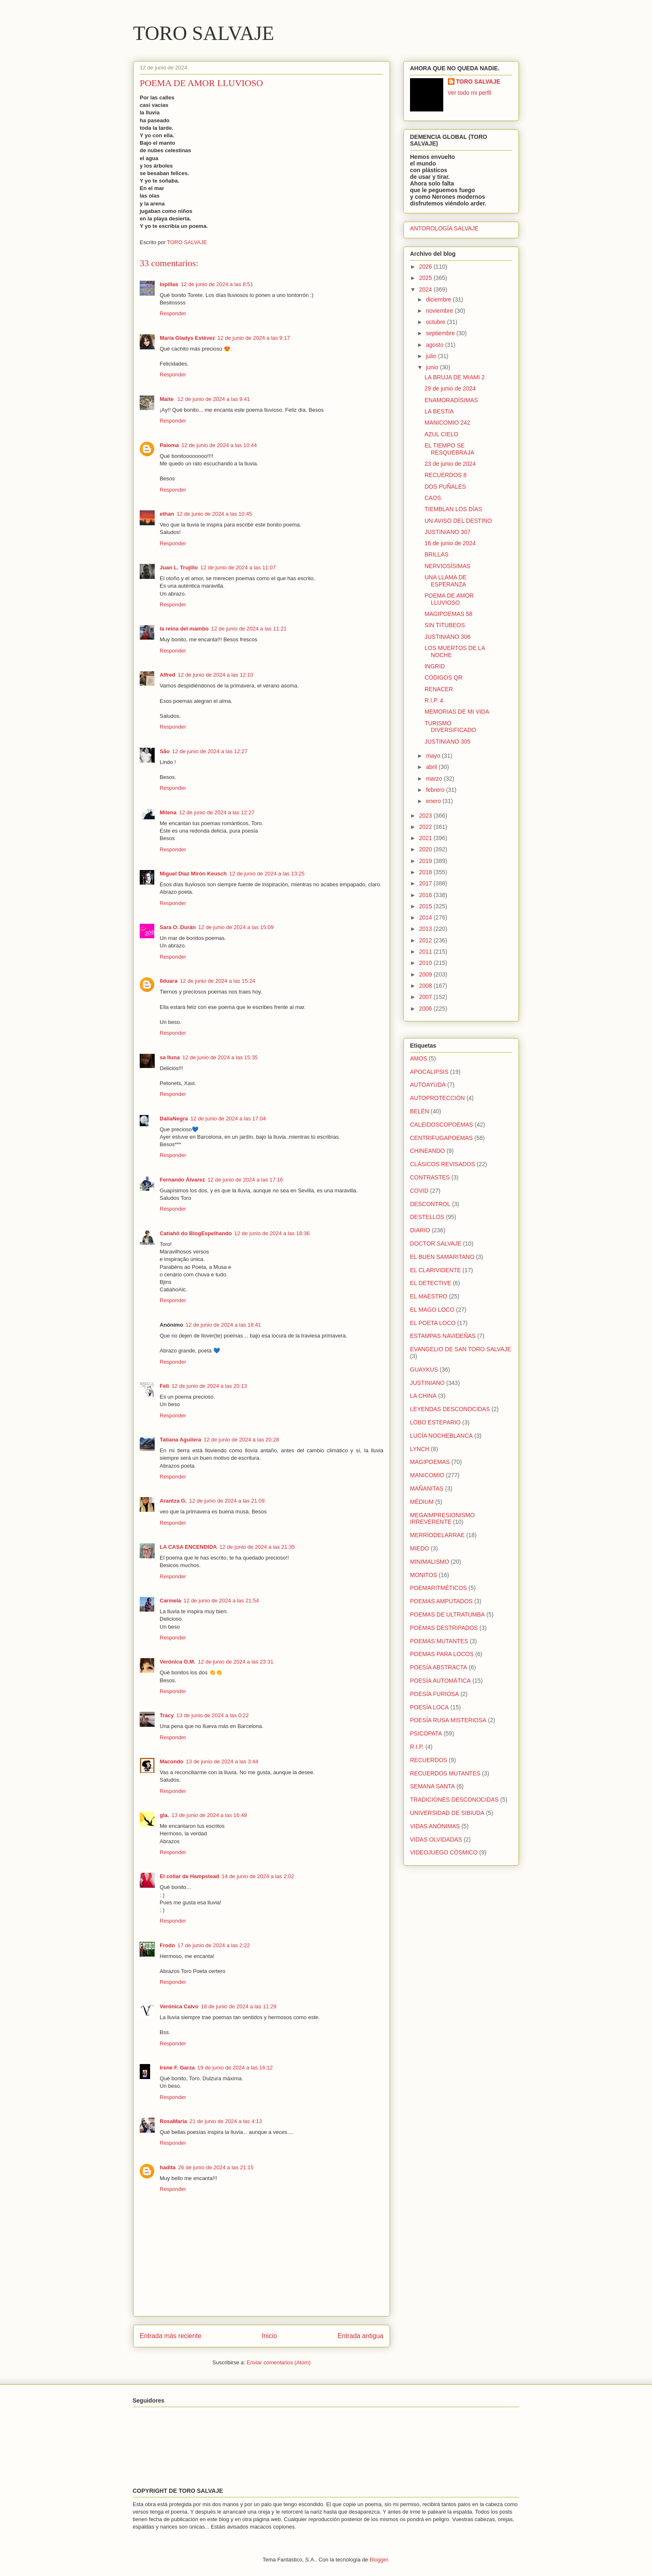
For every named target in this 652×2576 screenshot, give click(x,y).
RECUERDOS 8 (446, 475)
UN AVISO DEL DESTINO (458, 520)
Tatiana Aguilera (180, 1439)
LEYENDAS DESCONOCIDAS (450, 1409)
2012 (426, 940)
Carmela (170, 1600)
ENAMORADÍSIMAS (451, 400)
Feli (164, 1386)
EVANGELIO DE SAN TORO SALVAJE (460, 1349)
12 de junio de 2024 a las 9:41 (214, 399)
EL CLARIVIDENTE (435, 1270)
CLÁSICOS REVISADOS (442, 1164)
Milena (168, 812)
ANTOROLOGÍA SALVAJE (444, 228)
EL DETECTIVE (430, 1283)
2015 (426, 906)
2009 (426, 974)
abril (432, 767)
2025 (426, 277)
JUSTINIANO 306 (447, 636)
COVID (419, 1190)
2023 (426, 815)
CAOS (433, 497)
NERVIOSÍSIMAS (447, 566)
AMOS (418, 1058)
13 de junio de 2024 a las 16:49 (209, 1815)
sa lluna (170, 1057)
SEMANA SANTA (432, 1786)
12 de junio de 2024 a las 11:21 (248, 628)
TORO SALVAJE (203, 33)
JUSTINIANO (427, 1382)
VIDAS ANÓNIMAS (435, 1826)
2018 (426, 872)
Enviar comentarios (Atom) (279, 2362)
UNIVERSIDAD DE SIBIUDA (447, 1813)
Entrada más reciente (170, 2335)
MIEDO (419, 1548)
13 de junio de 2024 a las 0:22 (212, 1715)
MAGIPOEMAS (430, 1462)
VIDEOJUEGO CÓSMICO (444, 1852)
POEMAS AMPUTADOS (441, 1601)
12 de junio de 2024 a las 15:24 (217, 981)
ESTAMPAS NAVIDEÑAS (443, 1335)
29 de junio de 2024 (450, 388)
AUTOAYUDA (428, 1084)
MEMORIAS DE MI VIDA (457, 711)
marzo (435, 778)
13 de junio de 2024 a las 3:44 (222, 1761)
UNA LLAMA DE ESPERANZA (446, 581)
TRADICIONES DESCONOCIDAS (454, 1799)
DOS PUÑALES (445, 486)
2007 (426, 997)
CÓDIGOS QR (443, 677)
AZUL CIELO (441, 434)
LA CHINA (423, 1395)
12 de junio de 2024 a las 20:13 (209, 1386)
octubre (436, 322)
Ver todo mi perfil (469, 92)
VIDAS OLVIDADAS (436, 1839)
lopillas (169, 284)
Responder (173, 313)
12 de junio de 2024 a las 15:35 (219, 1057)
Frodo (167, 1945)
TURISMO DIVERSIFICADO (450, 727)
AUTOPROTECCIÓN (437, 1098)
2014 (426, 917)
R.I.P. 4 (434, 700)
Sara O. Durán (178, 927)
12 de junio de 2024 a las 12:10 (215, 675)
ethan (167, 514)
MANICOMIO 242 (447, 422)
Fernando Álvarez (182, 1180)
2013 (426, 928)
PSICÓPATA (426, 1733)
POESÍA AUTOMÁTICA (440, 1680)
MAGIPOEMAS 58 (448, 614)
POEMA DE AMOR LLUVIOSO (449, 599)
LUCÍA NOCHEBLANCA (441, 1435)
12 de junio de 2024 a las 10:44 (219, 445)
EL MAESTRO (428, 1296)
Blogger (379, 2559)
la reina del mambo (184, 628)
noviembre (440, 310)
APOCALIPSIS (429, 1071)
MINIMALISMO (429, 1561)
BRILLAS (437, 554)
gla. (164, 1815)
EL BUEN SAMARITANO (442, 1256)
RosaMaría (173, 2121)
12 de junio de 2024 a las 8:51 (217, 284)
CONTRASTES (430, 1177)
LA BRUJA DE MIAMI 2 (455, 377)
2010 (426, 962)
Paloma (169, 445)
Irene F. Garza (177, 2067)
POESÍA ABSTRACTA (438, 1667)
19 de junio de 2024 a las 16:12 (235, 2067)
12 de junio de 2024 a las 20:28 (241, 1439)
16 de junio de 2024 (450, 543)
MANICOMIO (427, 1475)
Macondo (171, 1761)
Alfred (167, 675)
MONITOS (423, 1575)
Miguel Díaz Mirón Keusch (193, 873)
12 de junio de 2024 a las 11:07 (238, 567)
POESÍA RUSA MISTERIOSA (448, 1720)
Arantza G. (173, 1501)
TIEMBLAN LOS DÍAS (453, 509)
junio (433, 367)
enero (434, 801)
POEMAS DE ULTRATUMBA (447, 1614)
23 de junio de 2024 (450, 463)
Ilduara (169, 981)
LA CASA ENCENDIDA (188, 1547)
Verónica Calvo (179, 2006)
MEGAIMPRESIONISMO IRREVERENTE (442, 1518)
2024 (426, 289)
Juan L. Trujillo (179, 567)
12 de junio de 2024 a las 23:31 (235, 1662)
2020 (426, 849)
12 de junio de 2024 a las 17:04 (228, 1118)
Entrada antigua (360, 2335)
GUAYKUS (424, 1369)
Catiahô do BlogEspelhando (196, 1233)
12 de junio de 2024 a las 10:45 (214, 514)
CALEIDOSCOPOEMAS (441, 1124)
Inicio (269, 2335)
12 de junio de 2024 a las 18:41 (223, 1325)
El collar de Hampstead (189, 1876)
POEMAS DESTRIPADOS (444, 1627)
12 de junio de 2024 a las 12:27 (209, 751)
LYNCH (419, 1449)
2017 (426, 883)
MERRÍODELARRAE (437, 1535)
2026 (426, 266)
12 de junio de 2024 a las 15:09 (236, 927)
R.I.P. (417, 1746)
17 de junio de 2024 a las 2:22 (214, 1945)
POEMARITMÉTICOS (438, 1588)
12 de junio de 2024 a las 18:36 (271, 1233)
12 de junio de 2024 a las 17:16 (245, 1180)
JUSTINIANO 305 (447, 741)
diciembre (439, 299)
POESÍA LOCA (429, 1707)
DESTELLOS (427, 1217)
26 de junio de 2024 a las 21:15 (215, 2167)
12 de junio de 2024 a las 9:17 (253, 338)
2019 (426, 861)
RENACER (439, 689)
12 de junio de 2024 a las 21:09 (226, 1501)
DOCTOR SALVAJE (436, 1243)
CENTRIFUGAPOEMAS (441, 1138)
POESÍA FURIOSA (434, 1694)
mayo (434, 755)
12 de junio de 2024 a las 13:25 (266, 873)
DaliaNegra (174, 1118)
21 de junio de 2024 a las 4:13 (226, 2121)
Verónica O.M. (177, 1662)
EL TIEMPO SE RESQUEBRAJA (449, 449)
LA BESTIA (439, 411)
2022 (426, 826)
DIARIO (420, 1230)
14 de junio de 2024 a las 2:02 (258, 1876)
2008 (426, 985)
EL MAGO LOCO (432, 1309)
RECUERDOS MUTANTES (445, 1773)
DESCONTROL (430, 1204)
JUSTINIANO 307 (447, 532)
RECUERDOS (428, 1760)
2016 (426, 895)
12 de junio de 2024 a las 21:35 (257, 1547)
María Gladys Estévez (187, 338)
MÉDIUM (422, 1501)
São (165, 751)
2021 (426, 838)
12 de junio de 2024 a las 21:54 (221, 1600)
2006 (426, 1008)
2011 (426, 951)
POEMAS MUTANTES (439, 1641)
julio (432, 356)
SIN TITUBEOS (445, 625)
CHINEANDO (427, 1150)
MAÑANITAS (427, 1488)
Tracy (167, 1715)
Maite (167, 399)
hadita (167, 2167)
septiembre (441, 333)
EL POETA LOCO (433, 1323)
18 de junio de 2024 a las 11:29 (238, 2006)
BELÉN (419, 1111)
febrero (436, 789)
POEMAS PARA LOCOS (442, 1654)
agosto (435, 344)
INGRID (435, 666)
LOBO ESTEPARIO (435, 1422)
